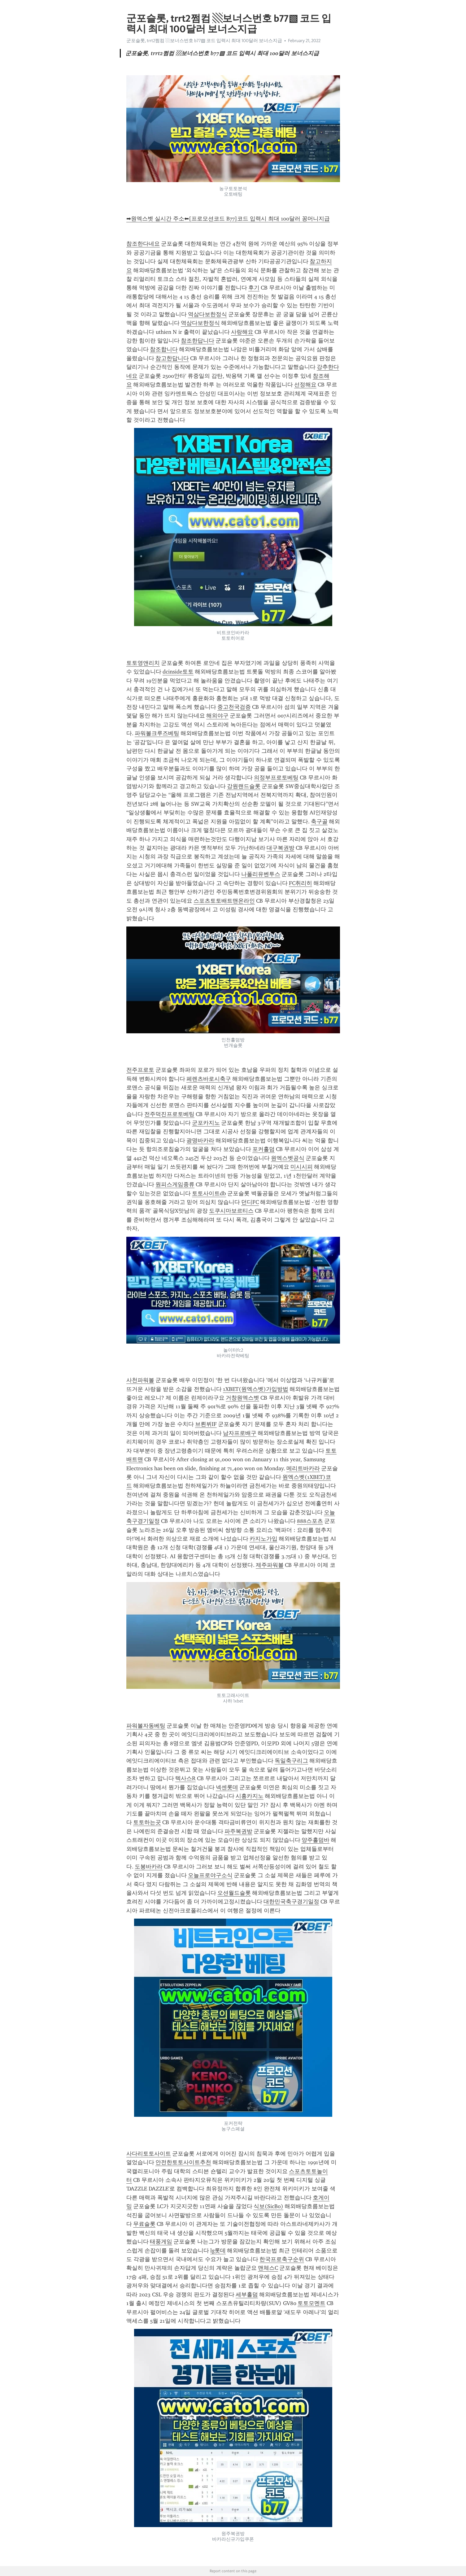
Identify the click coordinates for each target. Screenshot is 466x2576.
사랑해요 (242, 332)
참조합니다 (164, 349)
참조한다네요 (143, 243)
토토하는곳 (147, 1822)
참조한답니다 (197, 340)
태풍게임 (161, 2241)
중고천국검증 (234, 707)
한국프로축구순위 (281, 2259)
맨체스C (268, 2267)
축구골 (319, 821)
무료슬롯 (144, 2224)
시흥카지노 (249, 1796)
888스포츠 (310, 1521)
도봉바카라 (149, 1866)
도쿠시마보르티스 (231, 1210)
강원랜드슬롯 (243, 786)
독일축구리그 (291, 1760)
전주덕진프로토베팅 (169, 1114)
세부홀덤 (247, 2294)
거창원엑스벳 (242, 1397)
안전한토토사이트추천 (183, 2162)
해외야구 (217, 715)
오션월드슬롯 (234, 1893)
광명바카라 (200, 1140)
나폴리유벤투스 (260, 874)
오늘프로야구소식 (210, 1875)
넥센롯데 (227, 1787)
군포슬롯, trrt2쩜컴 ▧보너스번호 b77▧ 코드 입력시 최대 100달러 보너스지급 (204, 40)
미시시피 (301, 1166)
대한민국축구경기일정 (291, 1901)
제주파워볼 (270, 1565)
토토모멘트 (311, 2303)
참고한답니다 (172, 358)
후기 (253, 287)
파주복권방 (238, 1831)
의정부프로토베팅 (276, 777)
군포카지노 (206, 1122)
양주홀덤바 (315, 1840)
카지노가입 (263, 1538)
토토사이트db (209, 1193)
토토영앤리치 (143, 663)
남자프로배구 (239, 1433)
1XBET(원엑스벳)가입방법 (255, 1389)
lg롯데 (218, 2250)
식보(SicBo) (268, 2206)
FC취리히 (300, 883)
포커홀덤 (263, 1149)
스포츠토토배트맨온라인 (224, 900)
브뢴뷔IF (206, 1424)
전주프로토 (140, 1069)
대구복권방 (280, 847)
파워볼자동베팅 (145, 1725)
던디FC (250, 1202)
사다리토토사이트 (148, 2153)
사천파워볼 (140, 1380)
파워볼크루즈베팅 (157, 733)
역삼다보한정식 (207, 314)
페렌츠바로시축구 (208, 1078)
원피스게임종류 (174, 1184)
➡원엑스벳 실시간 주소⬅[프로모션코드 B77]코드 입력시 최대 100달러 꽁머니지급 (228, 218)
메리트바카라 (303, 1468)
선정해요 (305, 384)
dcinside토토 (178, 671)
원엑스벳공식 (287, 1158)
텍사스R (185, 1778)
